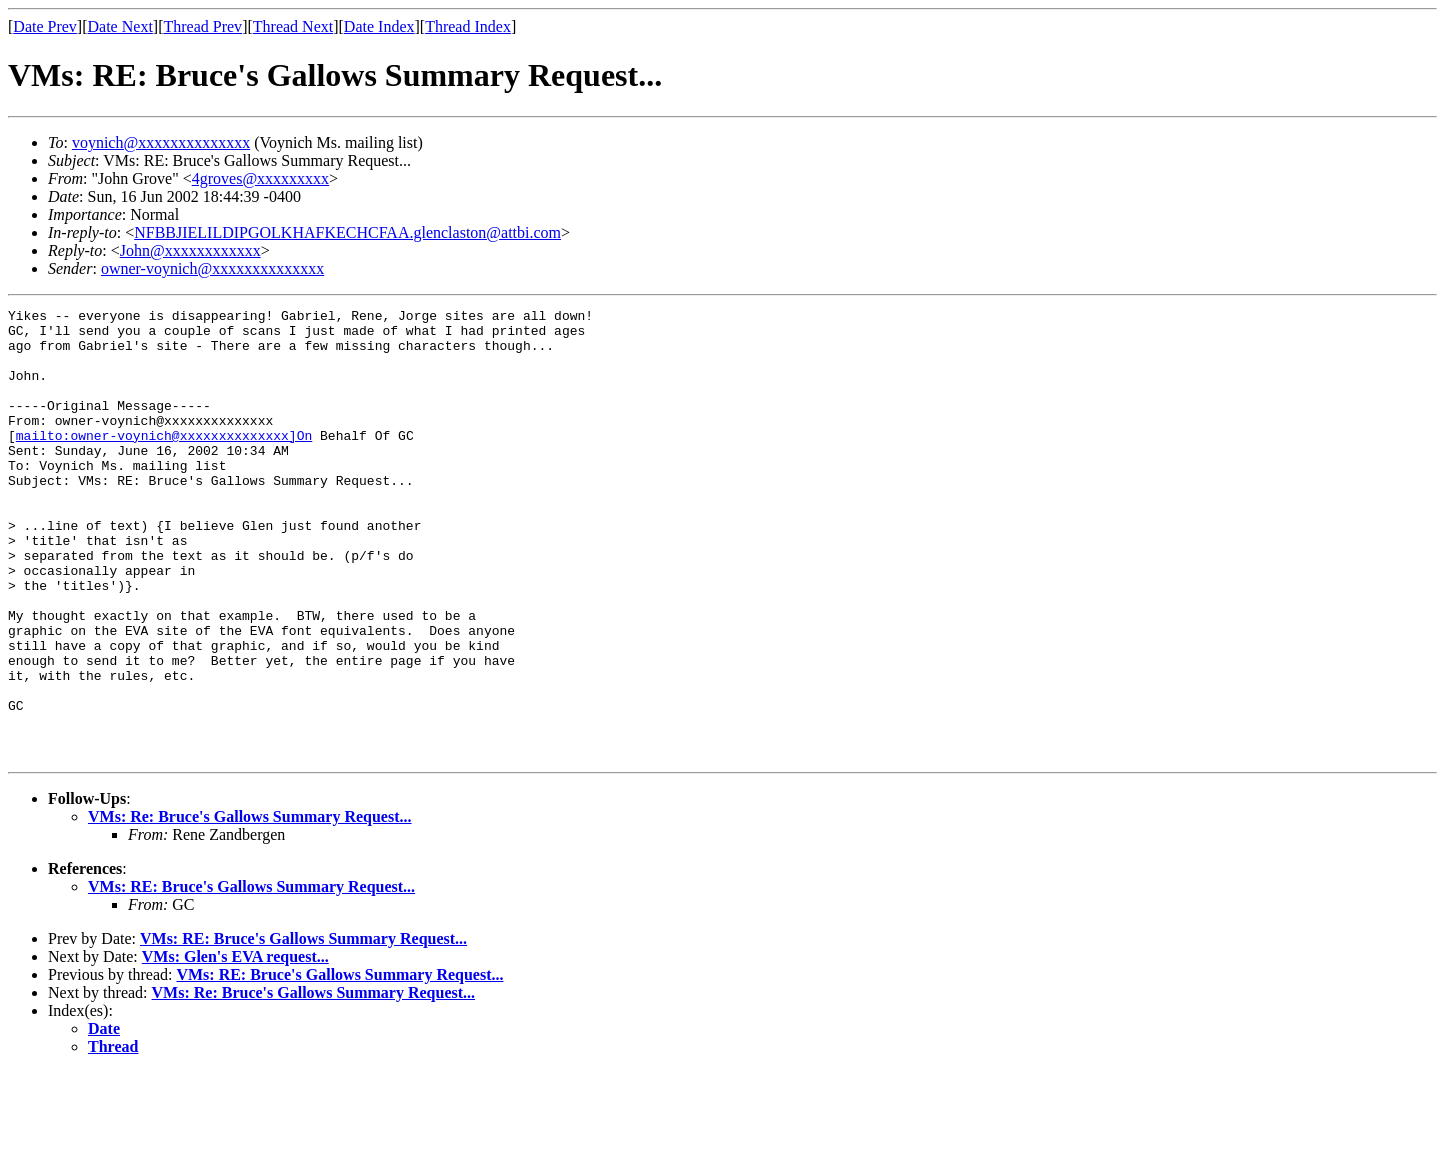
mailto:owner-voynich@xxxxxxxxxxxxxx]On (164, 462)
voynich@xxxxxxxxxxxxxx (161, 142)
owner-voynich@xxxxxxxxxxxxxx (212, 268)
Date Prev (45, 26)
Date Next (120, 26)
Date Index (379, 26)
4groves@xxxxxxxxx (260, 178)
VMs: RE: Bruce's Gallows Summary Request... (251, 976)
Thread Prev (202, 26)
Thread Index (468, 26)
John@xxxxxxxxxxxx (190, 250)
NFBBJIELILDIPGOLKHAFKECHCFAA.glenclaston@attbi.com (347, 232)
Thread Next (293, 26)
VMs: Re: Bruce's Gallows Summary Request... (250, 906)
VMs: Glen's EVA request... (235, 1046)
